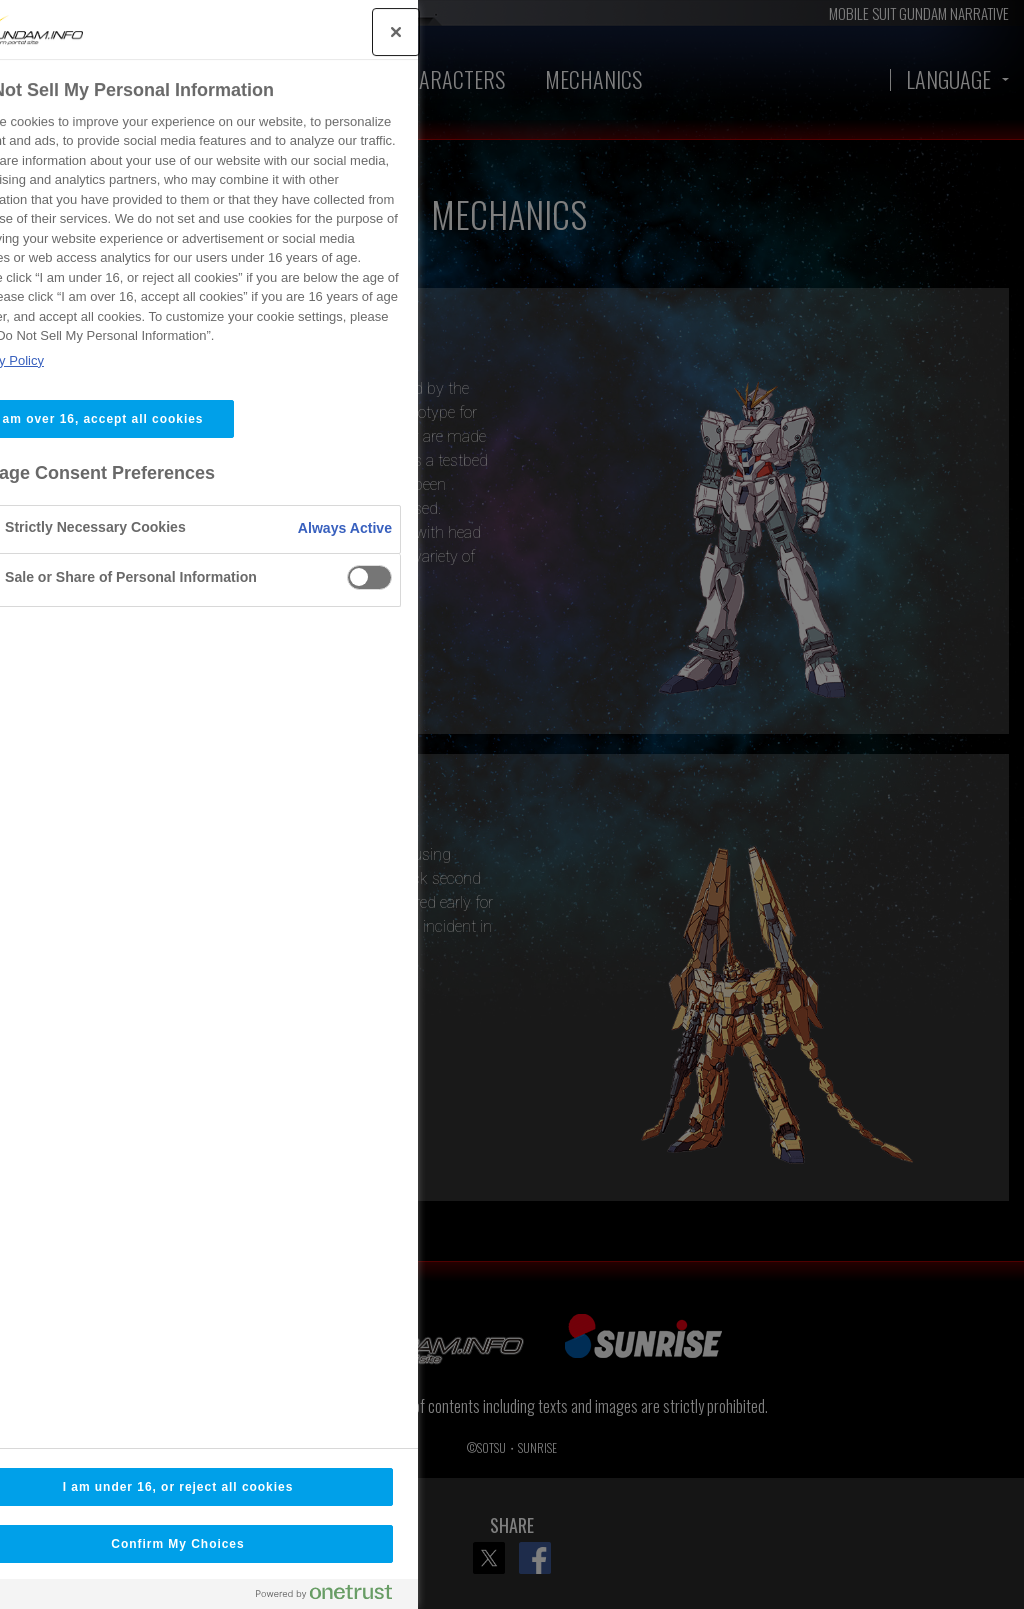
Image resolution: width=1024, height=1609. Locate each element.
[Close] (286, 32)
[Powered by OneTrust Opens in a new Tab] (222, 1596)
